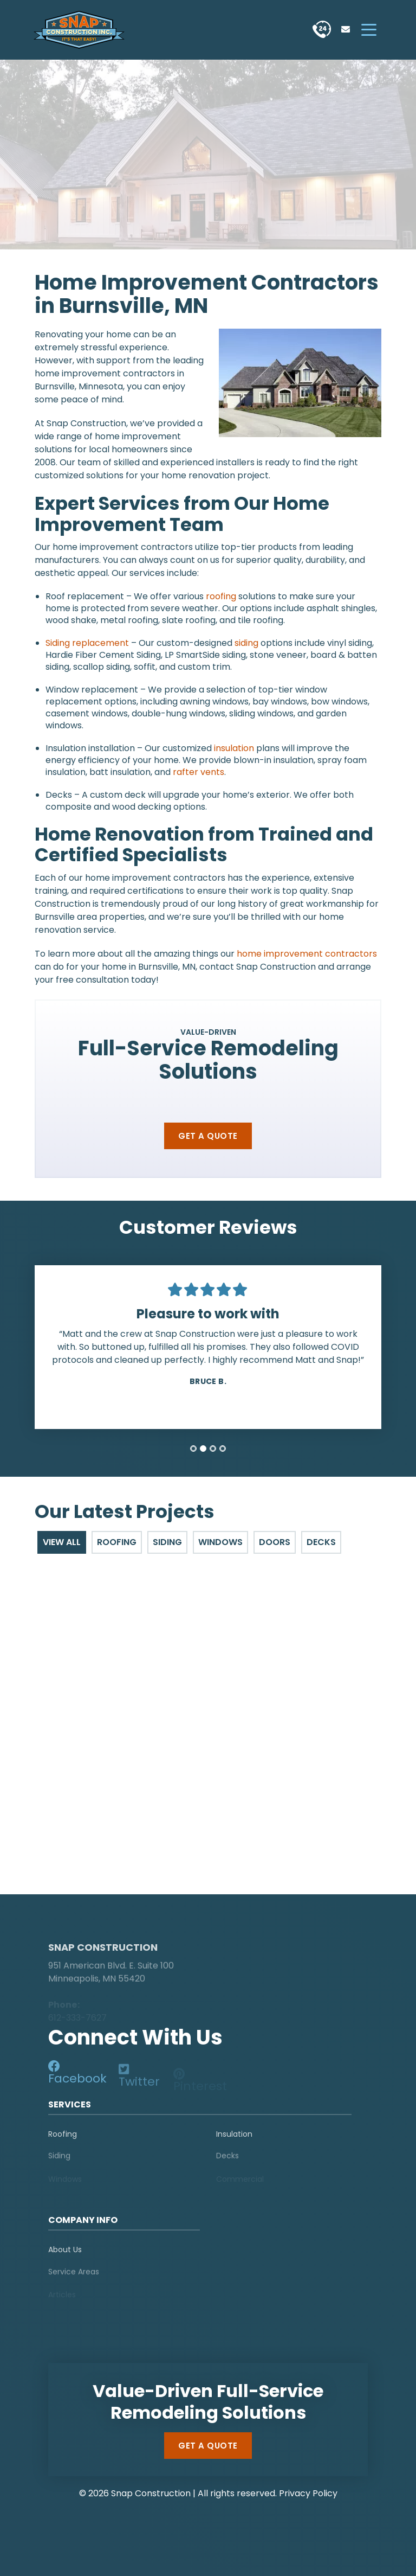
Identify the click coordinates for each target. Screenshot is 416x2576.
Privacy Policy (308, 2493)
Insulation (234, 2138)
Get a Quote (207, 1136)
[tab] (193, 1449)
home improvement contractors (307, 953)
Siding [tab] (167, 1542)
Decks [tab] (321, 1542)
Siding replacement (87, 643)
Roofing (62, 2138)
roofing (221, 596)
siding (246, 643)
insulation (234, 748)
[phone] (322, 29)
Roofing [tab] (116, 1542)
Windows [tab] (220, 1542)
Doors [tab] (274, 1542)
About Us (65, 2254)
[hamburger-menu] (369, 29)
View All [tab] (62, 1542)
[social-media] (78, 2077)
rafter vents (198, 772)
